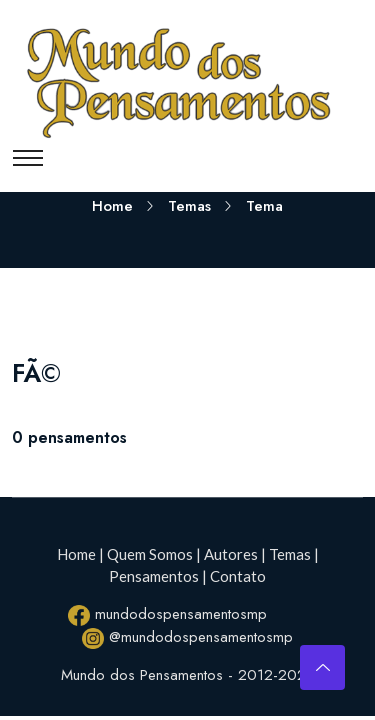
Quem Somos (150, 554)
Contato (238, 576)
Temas (189, 206)
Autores (231, 554)
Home (112, 206)
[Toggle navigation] (28, 158)
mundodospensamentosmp (167, 614)
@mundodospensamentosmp (187, 637)
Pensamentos (154, 576)
